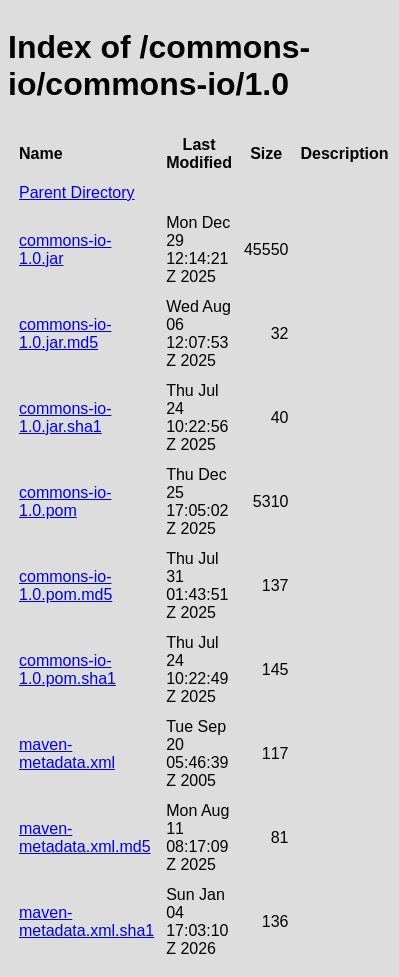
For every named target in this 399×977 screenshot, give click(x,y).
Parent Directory (77, 192)
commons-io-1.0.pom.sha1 (67, 669)
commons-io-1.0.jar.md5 (65, 333)
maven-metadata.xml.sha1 (86, 921)
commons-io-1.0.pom (65, 501)
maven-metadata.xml (67, 753)
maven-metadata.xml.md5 (85, 837)
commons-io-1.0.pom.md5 (65, 585)
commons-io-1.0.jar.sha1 (65, 417)
